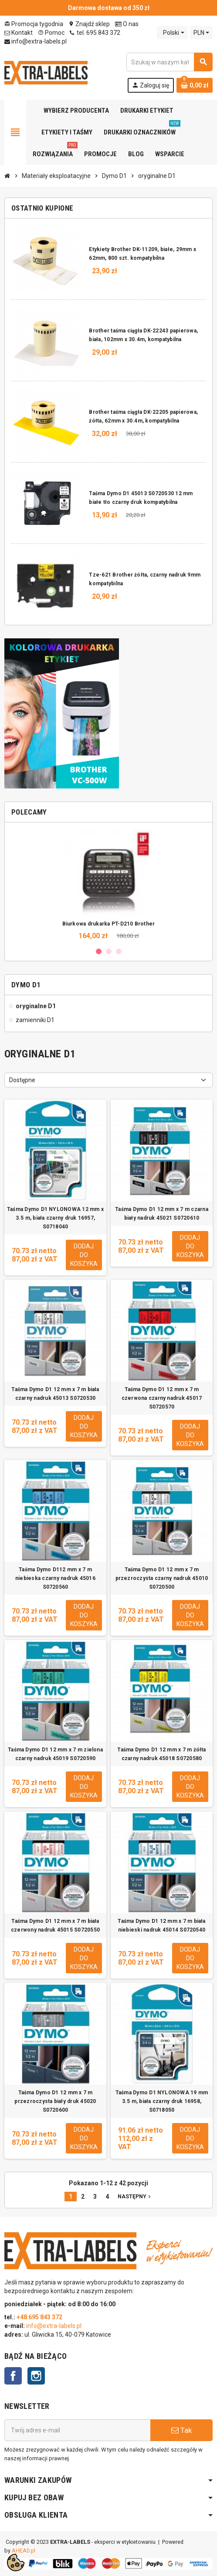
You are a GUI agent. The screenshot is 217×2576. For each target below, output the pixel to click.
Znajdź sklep (89, 23)
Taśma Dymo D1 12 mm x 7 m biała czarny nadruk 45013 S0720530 (55, 1393)
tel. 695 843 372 (95, 32)
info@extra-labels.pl (35, 41)
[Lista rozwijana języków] (172, 32)
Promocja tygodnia (33, 23)
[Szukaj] (169, 62)
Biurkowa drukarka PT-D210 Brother (108, 924)
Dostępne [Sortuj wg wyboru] (22, 1080)
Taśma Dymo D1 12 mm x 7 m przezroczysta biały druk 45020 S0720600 (55, 2101)
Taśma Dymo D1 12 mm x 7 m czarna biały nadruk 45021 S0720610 (161, 1213)
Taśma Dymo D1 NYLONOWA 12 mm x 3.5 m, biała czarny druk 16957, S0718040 (55, 1218)
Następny (135, 2196)
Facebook (13, 2376)
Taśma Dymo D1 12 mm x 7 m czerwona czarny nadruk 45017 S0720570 (162, 1398)
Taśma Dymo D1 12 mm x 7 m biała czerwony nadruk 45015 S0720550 (55, 1925)
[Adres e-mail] (77, 2430)
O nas (127, 23)
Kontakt (18, 32)
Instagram (36, 2376)
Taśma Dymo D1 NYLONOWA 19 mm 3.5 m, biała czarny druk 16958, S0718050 (161, 2101)
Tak (181, 2430)
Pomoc (51, 32)
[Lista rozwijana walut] (201, 32)
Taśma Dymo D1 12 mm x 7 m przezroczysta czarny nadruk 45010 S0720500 (161, 1578)
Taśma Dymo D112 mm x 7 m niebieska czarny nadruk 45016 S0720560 (55, 1578)
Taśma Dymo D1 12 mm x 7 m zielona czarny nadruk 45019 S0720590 (55, 1754)
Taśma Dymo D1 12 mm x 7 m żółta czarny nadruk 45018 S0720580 (161, 1754)
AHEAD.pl (23, 2550)
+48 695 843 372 (40, 2317)
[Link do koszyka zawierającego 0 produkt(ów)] (194, 85)
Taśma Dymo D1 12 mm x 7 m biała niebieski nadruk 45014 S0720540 (161, 1925)
